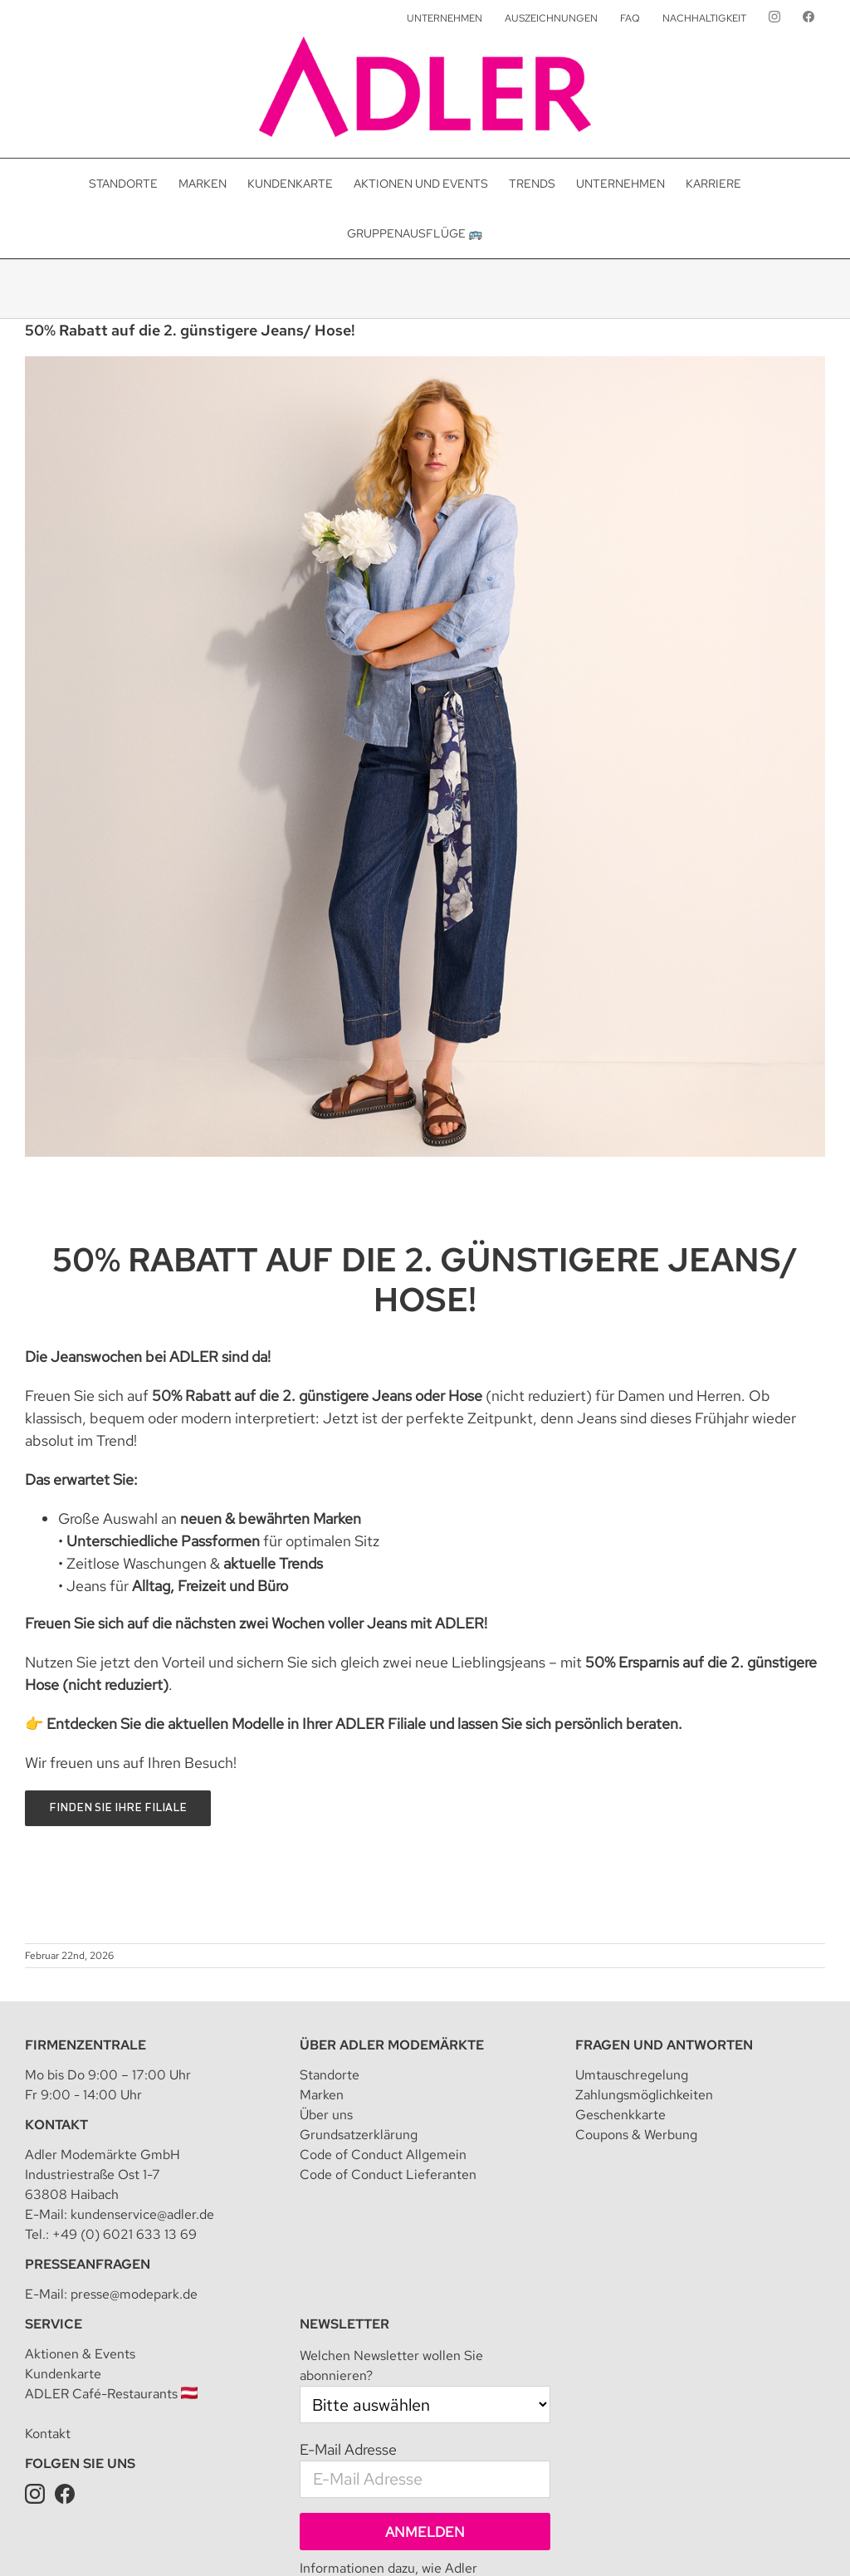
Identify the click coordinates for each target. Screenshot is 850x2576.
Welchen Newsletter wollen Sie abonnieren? (391, 2365)
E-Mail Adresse (348, 2449)
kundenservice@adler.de (142, 2214)
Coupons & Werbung (636, 2134)
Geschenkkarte (620, 2114)
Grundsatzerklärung (359, 2134)
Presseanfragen (87, 2264)
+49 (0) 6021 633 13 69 (124, 2234)
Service (53, 2324)
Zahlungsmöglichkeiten (644, 2094)
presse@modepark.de (134, 2294)
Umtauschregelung (631, 2075)
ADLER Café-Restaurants (111, 2393)
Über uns (326, 2114)
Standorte (329, 2075)
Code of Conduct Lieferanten (388, 2174)
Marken (322, 2094)
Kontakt (56, 2124)
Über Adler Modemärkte (392, 2045)
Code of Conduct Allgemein (383, 2154)
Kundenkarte (63, 2374)
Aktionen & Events (80, 2354)
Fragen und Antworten (664, 2045)
